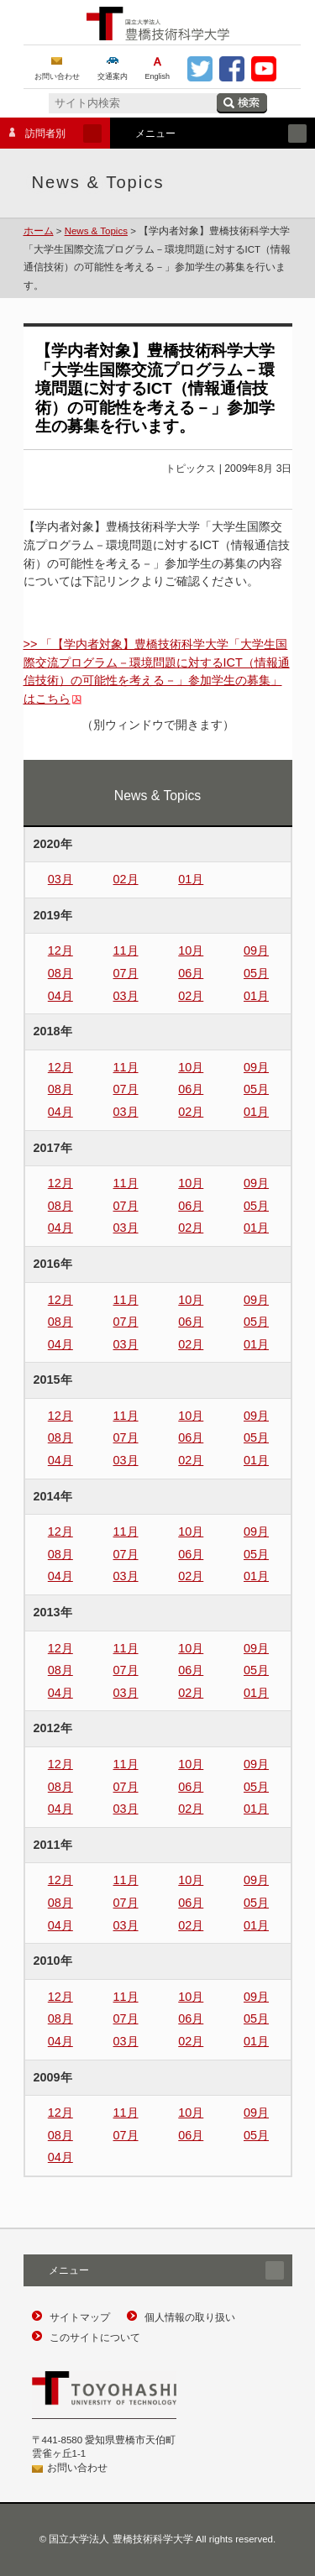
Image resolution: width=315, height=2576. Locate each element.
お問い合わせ (57, 76)
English (158, 76)
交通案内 (112, 76)
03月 (60, 879)
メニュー (208, 133)
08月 (60, 973)
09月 (256, 950)
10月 (190, 950)
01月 (190, 879)
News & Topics (96, 231)
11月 (126, 950)
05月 (256, 973)
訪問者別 (51, 133)
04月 (60, 996)
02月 (126, 879)
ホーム (39, 231)
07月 (126, 973)
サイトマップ (80, 2317)
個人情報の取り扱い (189, 2317)
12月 (60, 950)
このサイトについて (95, 2338)
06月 (190, 973)
